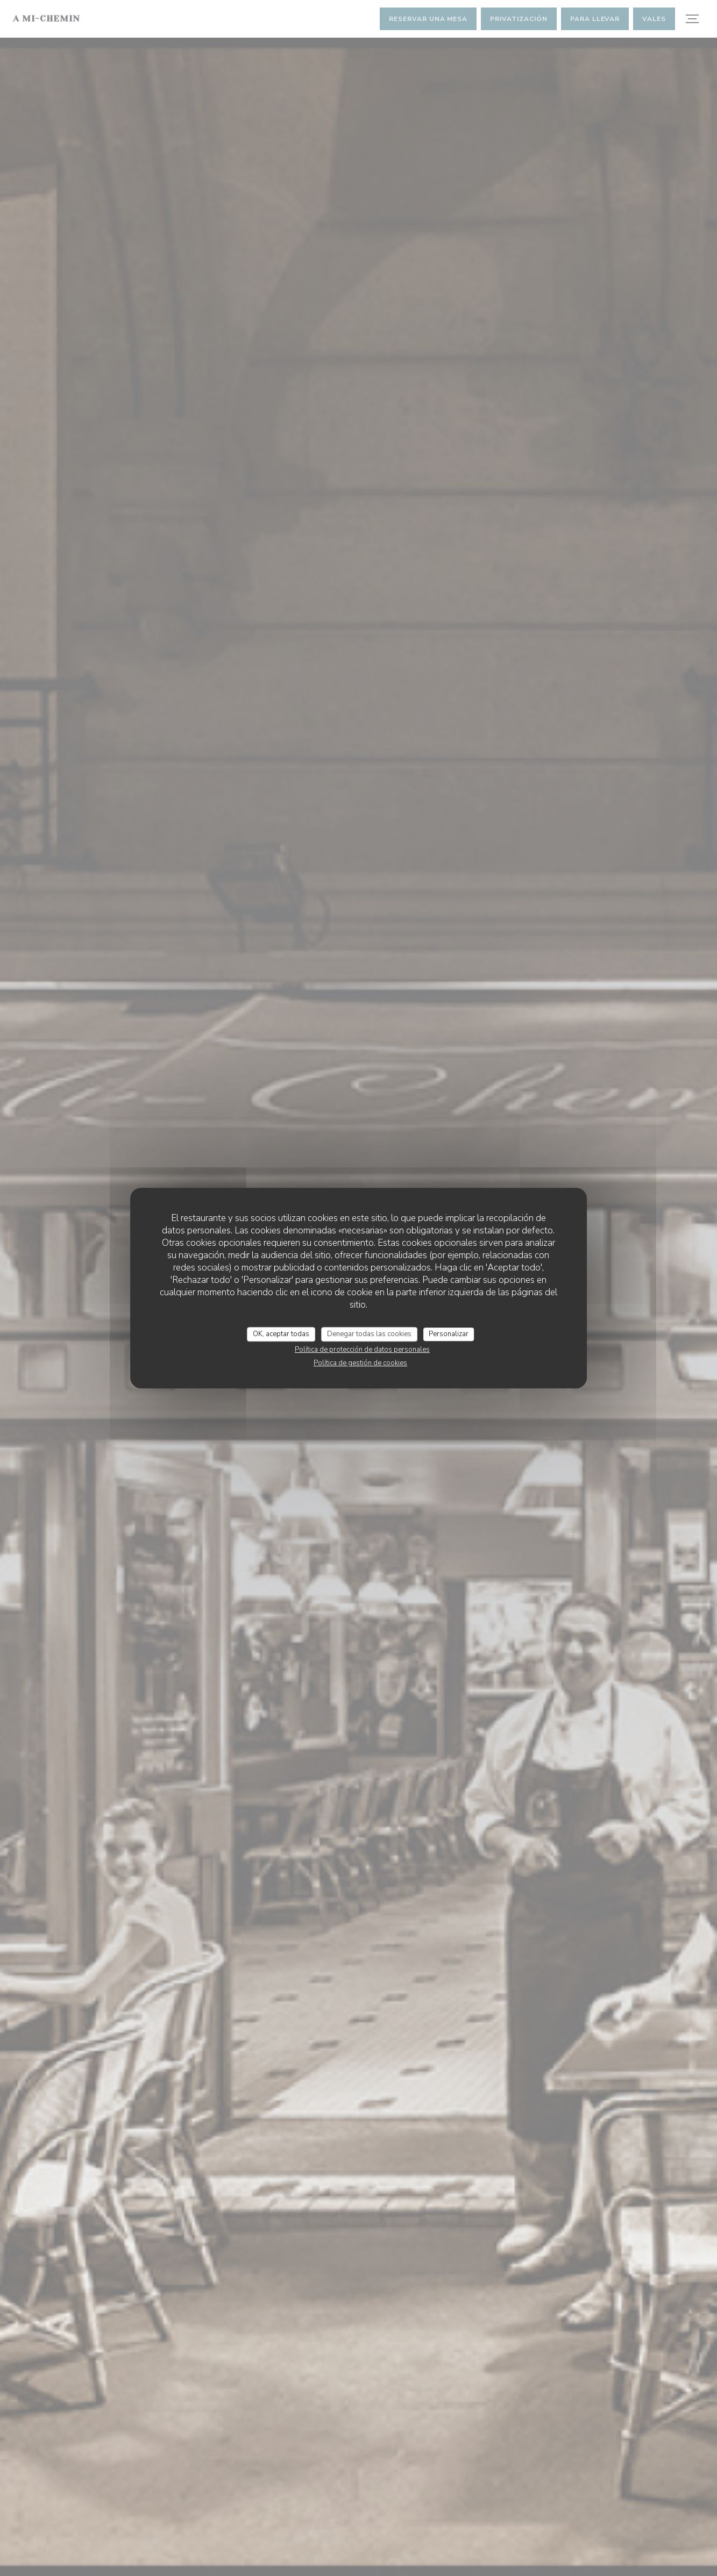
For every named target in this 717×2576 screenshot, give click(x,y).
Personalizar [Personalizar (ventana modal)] (448, 1334)
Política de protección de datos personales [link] (362, 1349)
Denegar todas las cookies (369, 1334)
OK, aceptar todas (281, 1334)
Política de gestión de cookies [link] (360, 1363)
